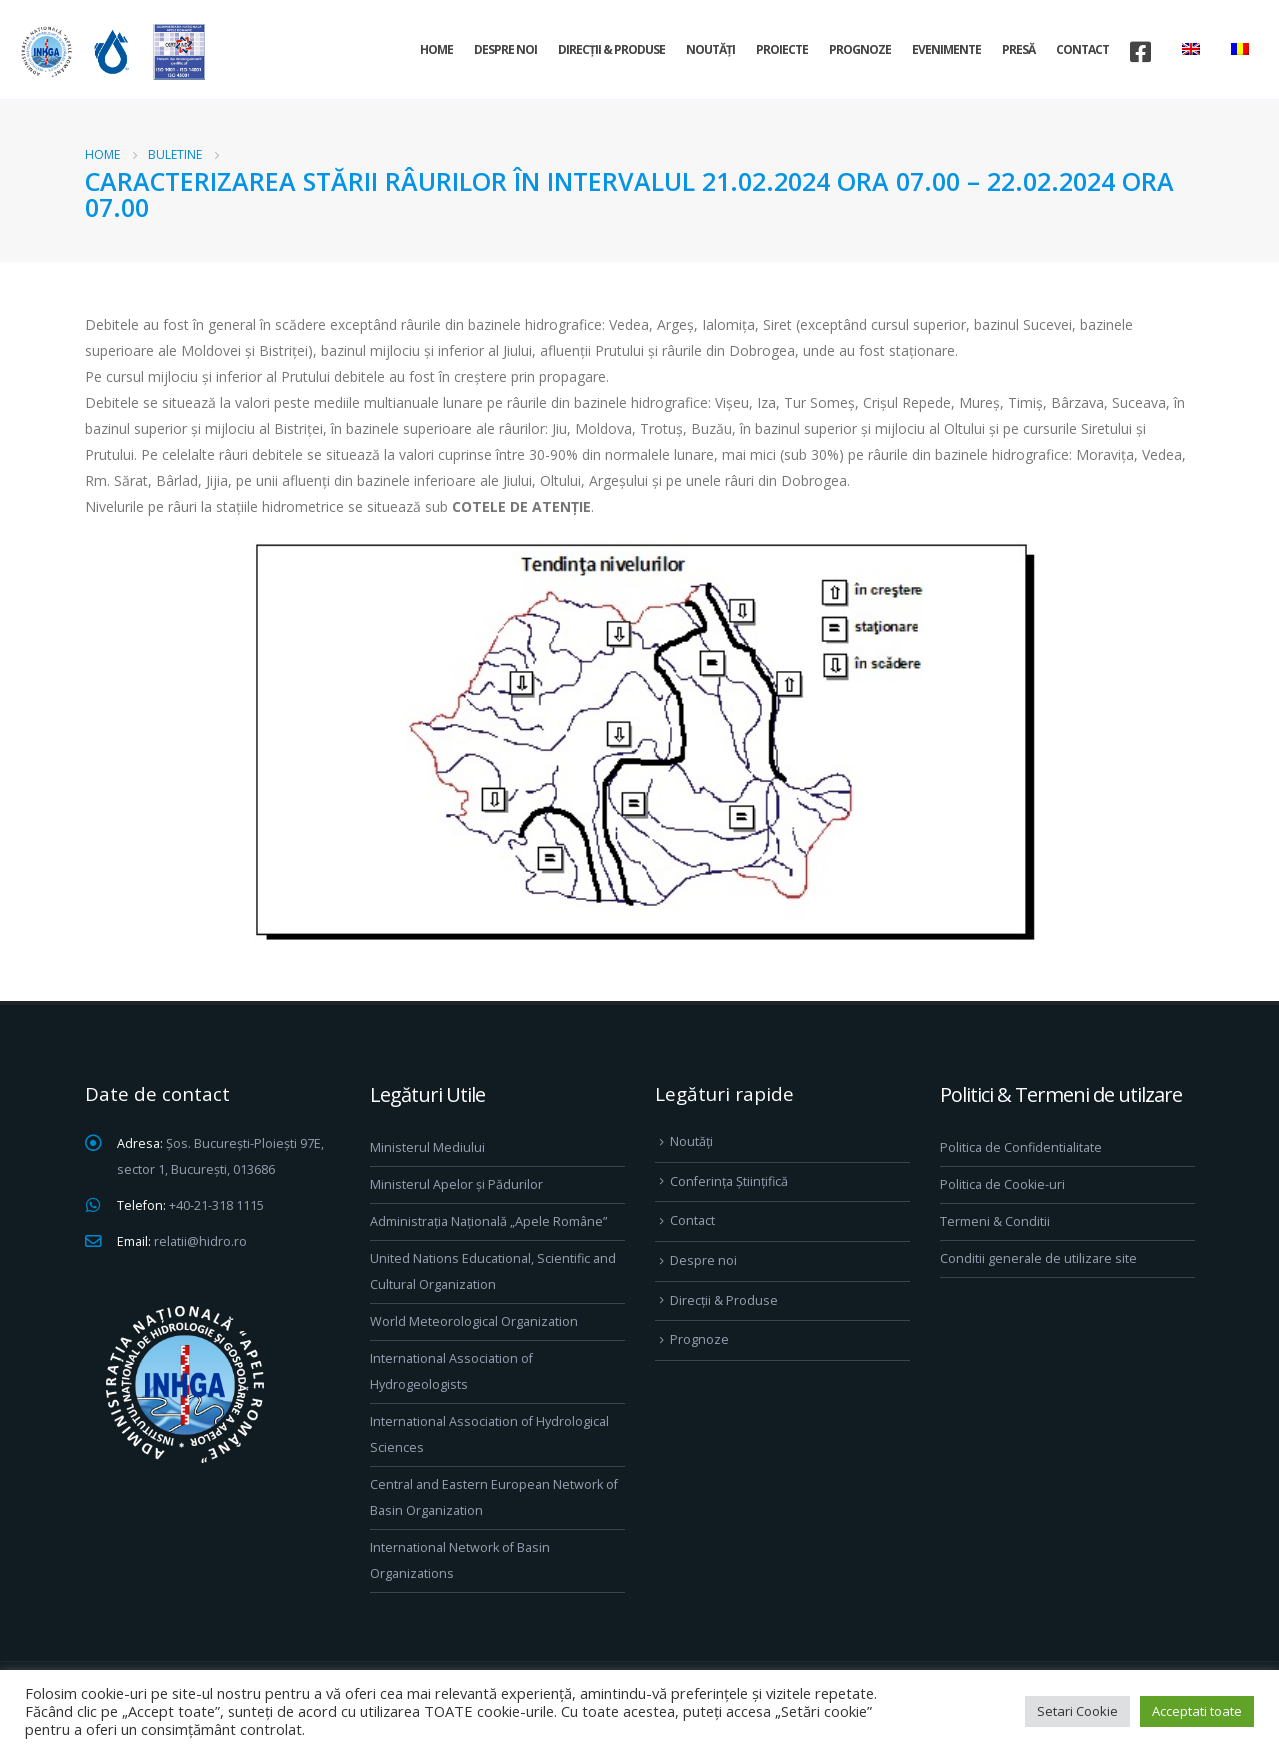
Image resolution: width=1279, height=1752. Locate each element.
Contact (1082, 49)
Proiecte (782, 49)
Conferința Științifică (729, 1181)
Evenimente (946, 49)
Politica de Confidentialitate (1021, 1147)
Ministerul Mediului (427, 1147)
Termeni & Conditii (995, 1221)
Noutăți (710, 49)
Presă (1018, 49)
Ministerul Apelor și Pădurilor (456, 1184)
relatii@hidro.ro (200, 1241)
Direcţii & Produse (611, 49)
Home (436, 49)
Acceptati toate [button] (1197, 1711)
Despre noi (505, 49)
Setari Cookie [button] (1077, 1711)
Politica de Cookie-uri (1002, 1184)
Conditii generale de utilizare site (1038, 1258)
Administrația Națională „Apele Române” (488, 1221)
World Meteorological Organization (474, 1321)
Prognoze (860, 49)
